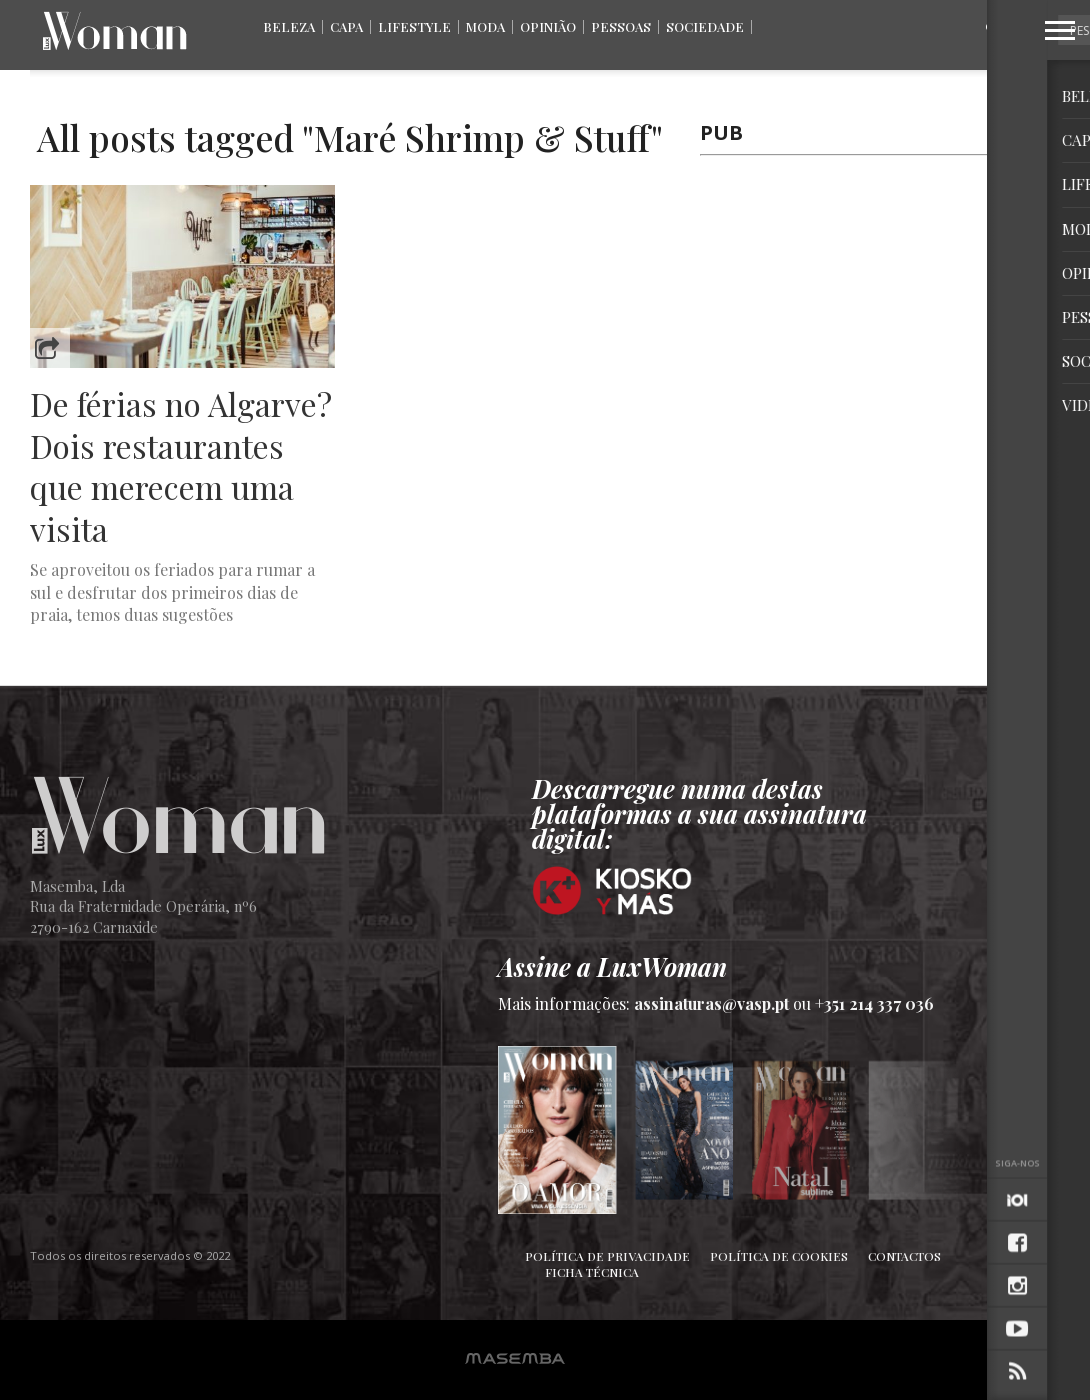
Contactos (904, 1256)
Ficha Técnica (592, 1272)
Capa (346, 26)
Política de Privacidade (607, 1256)
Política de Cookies (779, 1256)
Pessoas (621, 26)
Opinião (548, 26)
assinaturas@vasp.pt (711, 1003)
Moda (485, 26)
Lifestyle (414, 26)
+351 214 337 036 (874, 1003)
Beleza (289, 26)
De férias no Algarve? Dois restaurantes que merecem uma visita (181, 466)
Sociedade (705, 26)
